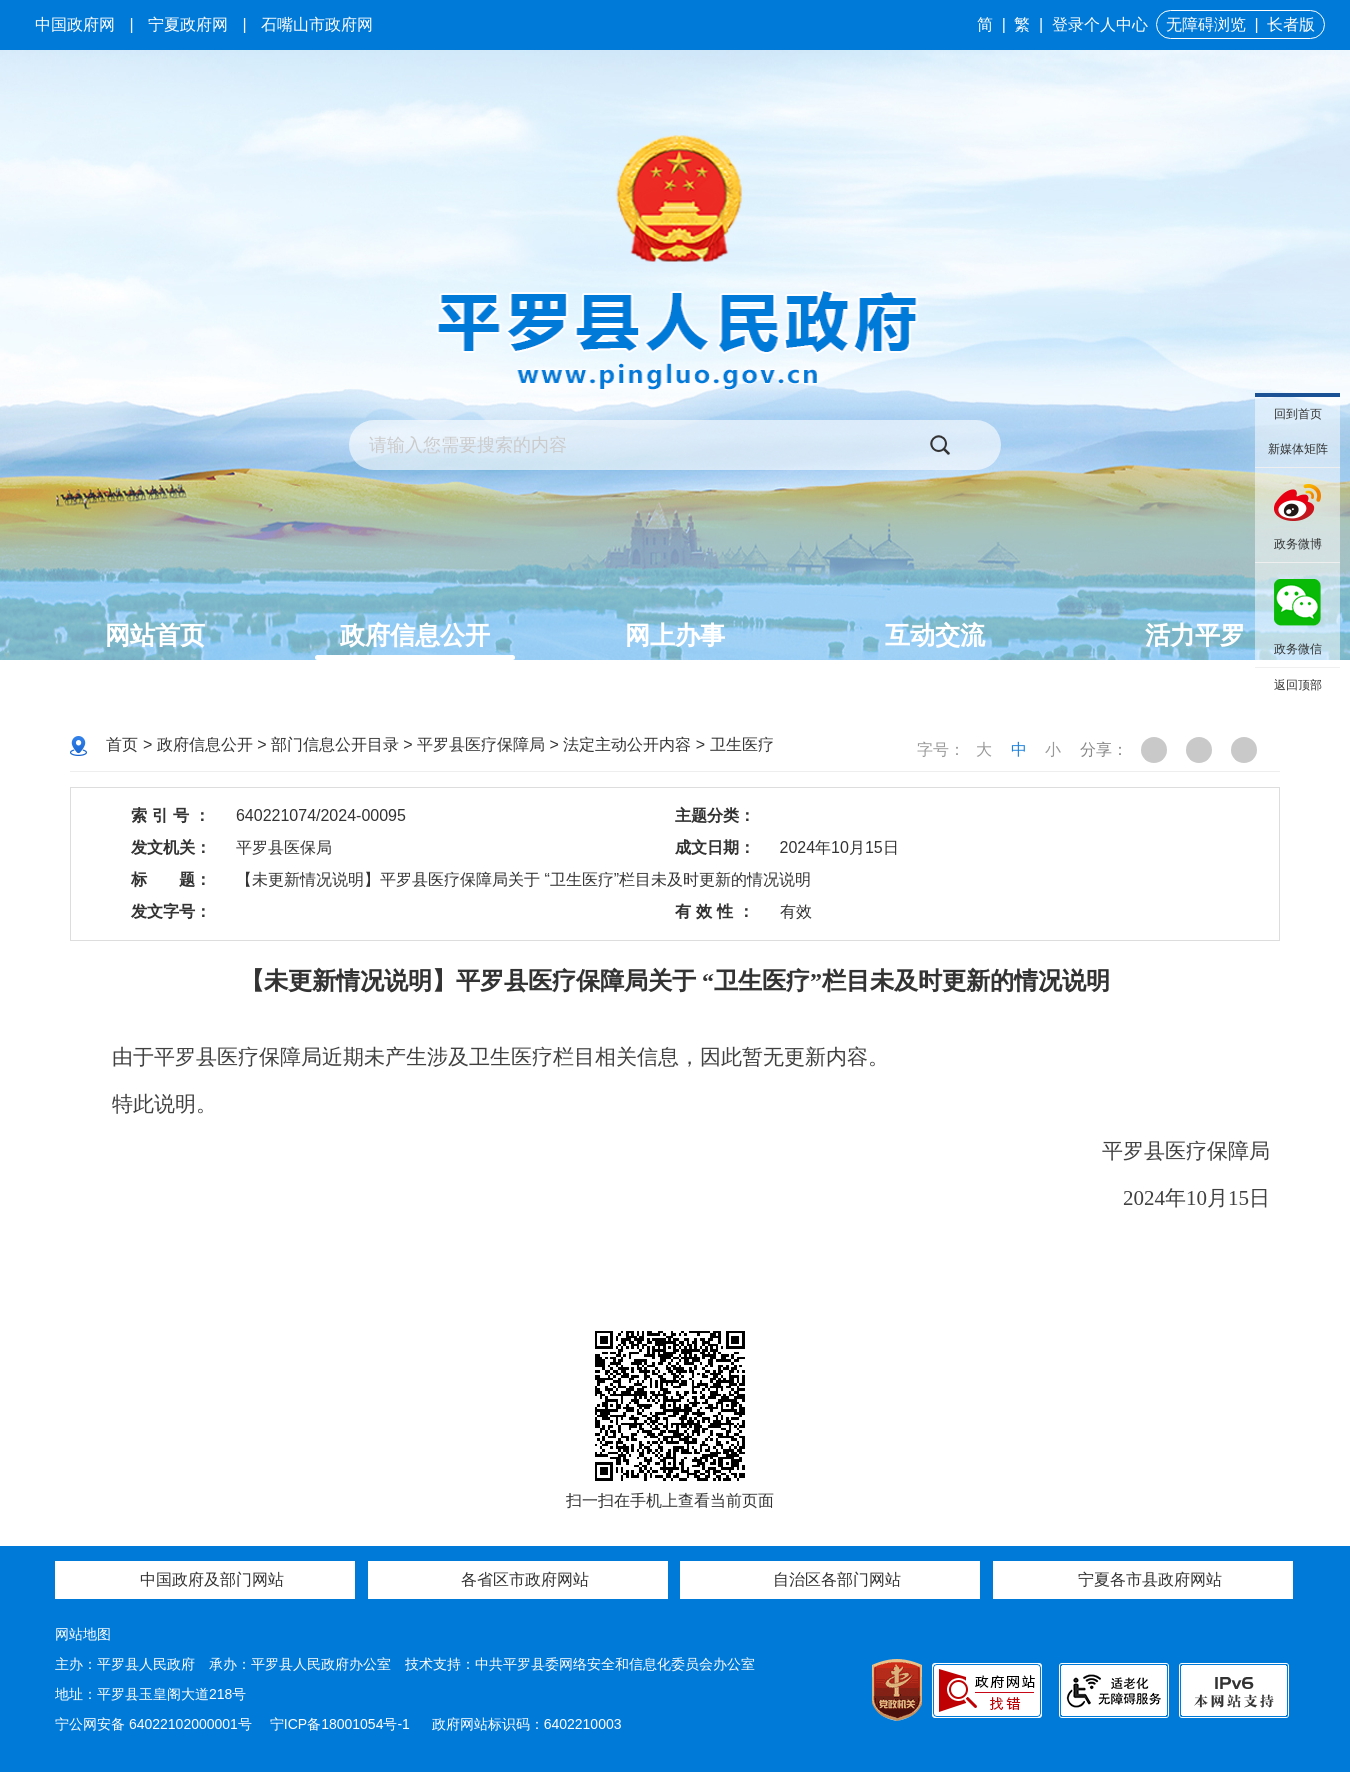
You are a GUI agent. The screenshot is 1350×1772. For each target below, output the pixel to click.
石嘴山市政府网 (317, 24)
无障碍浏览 (1206, 24)
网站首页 (155, 635)
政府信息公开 (415, 635)
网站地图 (83, 1634)
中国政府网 (75, 24)
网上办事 (675, 635)
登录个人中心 (1100, 24)
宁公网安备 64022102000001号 (153, 1724)
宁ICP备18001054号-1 (342, 1724)
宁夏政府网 (188, 24)
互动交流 (935, 635)
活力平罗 (1195, 635)
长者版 (1291, 24)
